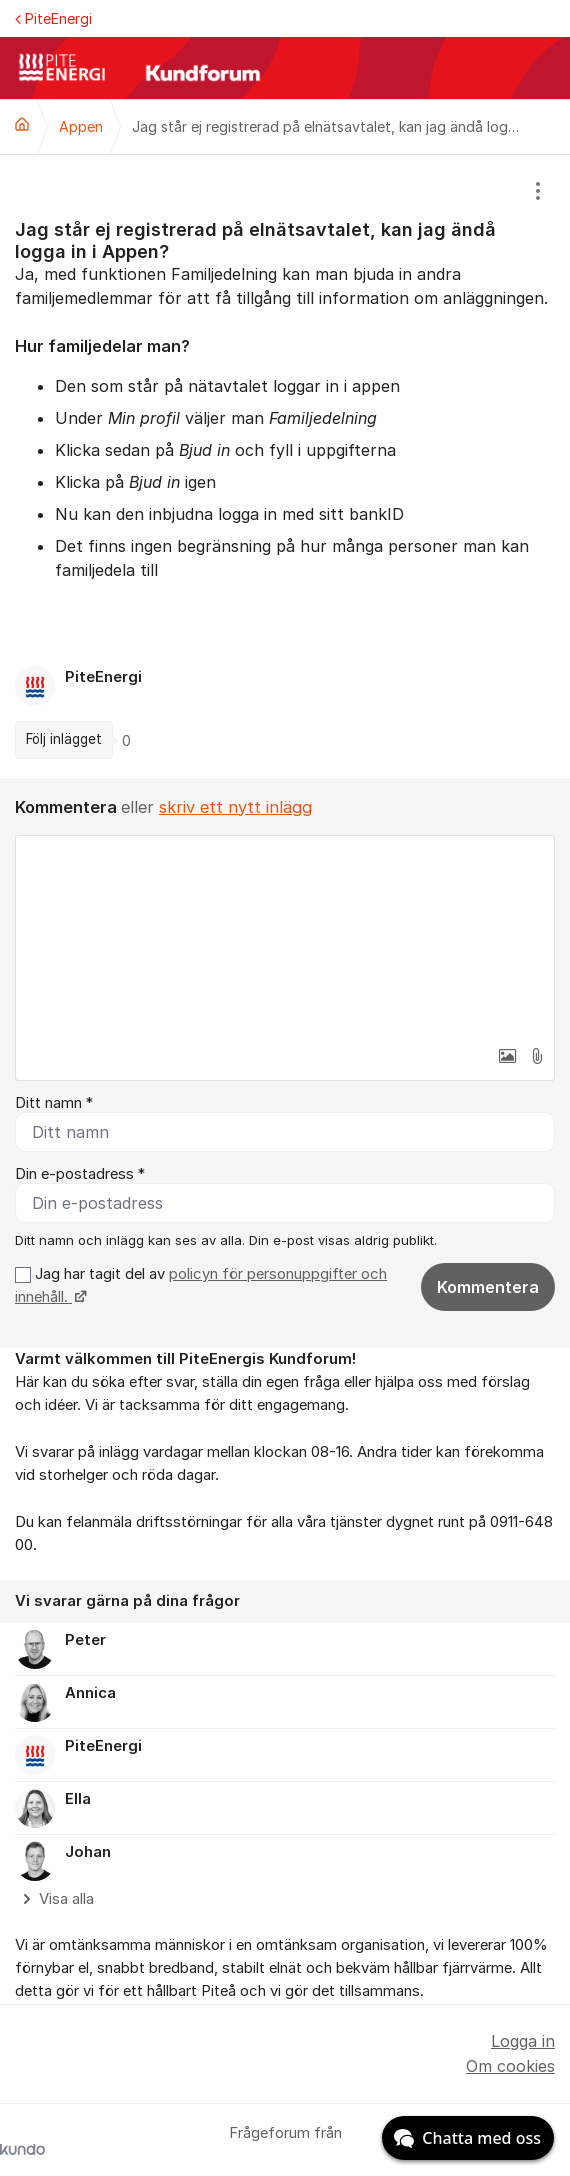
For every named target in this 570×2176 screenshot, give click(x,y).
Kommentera (488, 1287)
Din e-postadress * (80, 1174)
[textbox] (285, 936)
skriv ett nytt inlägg (235, 807)
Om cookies (510, 2066)
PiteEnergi (53, 18)
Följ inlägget (64, 739)
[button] (507, 1056)
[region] (285, 466)
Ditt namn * (54, 1103)
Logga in (523, 2041)
